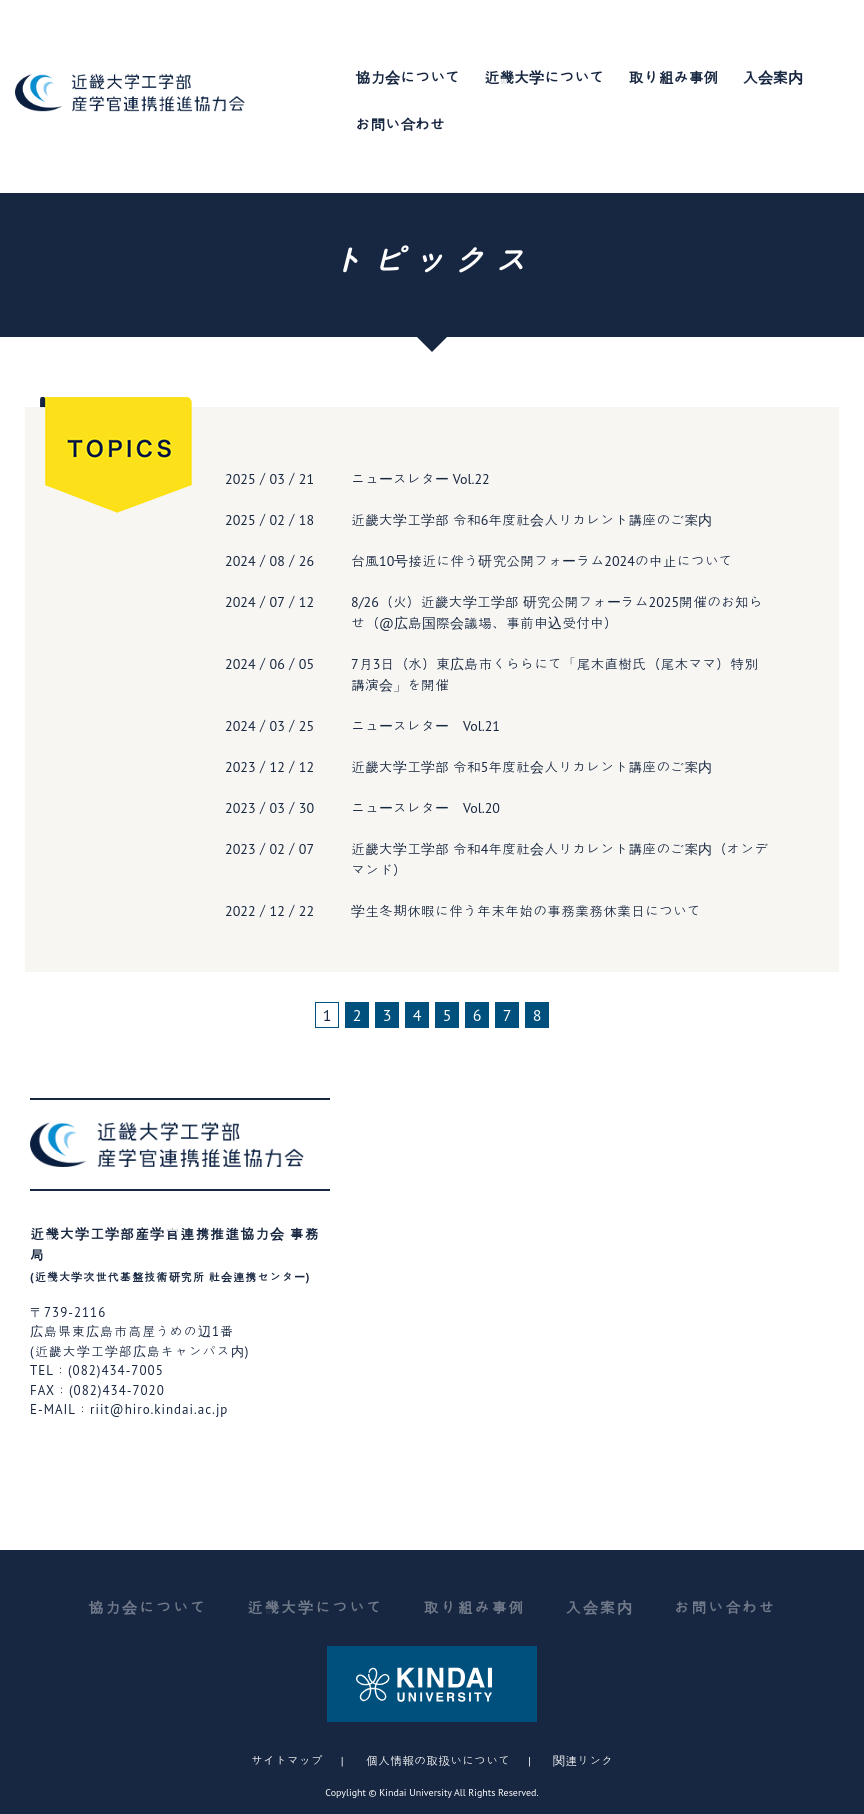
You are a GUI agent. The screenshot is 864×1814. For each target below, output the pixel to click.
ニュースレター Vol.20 (425, 808)
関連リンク (583, 1760)
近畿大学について (544, 77)
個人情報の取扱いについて (438, 1760)
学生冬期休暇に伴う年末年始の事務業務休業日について (526, 911)
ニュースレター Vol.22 (420, 479)
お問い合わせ (400, 124)
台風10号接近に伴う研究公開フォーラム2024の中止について (542, 561)
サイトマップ (287, 1760)
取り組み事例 (674, 77)
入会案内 (773, 77)
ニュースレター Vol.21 (425, 726)
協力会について (407, 77)
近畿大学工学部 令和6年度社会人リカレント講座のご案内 (531, 520)
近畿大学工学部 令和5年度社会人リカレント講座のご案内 (531, 767)
